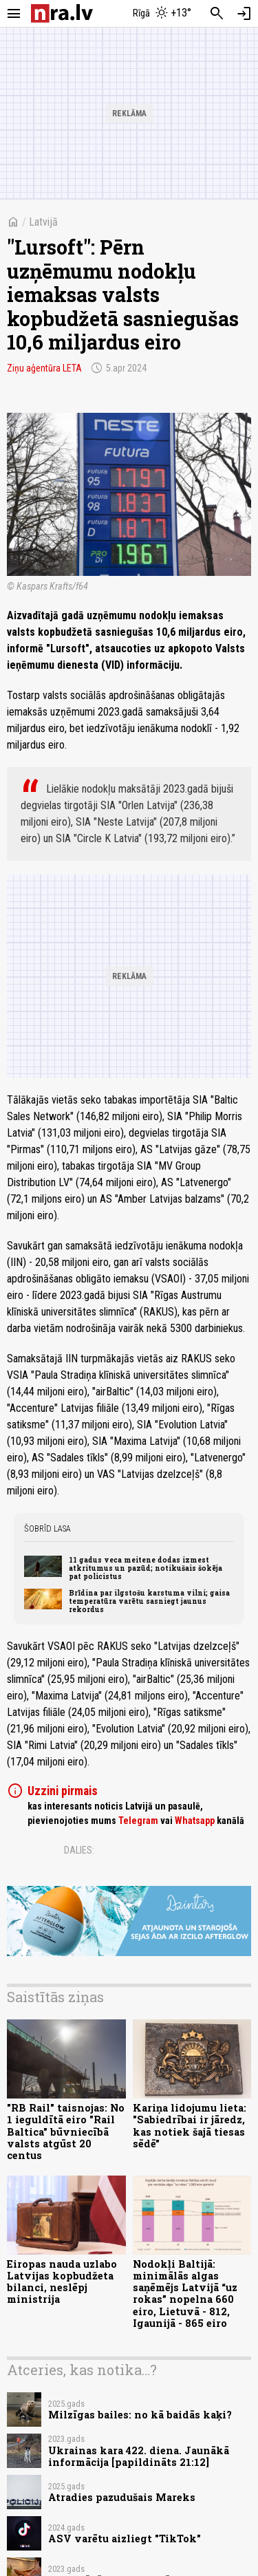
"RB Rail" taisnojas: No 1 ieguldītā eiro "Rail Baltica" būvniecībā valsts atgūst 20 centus (66, 2131)
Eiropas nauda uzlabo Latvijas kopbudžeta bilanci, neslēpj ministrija (62, 2281)
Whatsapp (195, 1820)
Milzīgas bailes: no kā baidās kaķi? (140, 2414)
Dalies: (79, 1850)
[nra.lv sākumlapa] (62, 13)
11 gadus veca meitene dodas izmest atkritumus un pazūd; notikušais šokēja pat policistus (145, 1568)
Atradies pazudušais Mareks (121, 2497)
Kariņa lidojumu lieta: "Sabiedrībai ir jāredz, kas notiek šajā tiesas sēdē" (189, 2125)
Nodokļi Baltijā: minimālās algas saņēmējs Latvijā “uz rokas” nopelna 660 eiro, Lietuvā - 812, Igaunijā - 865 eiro (185, 2293)
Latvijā (43, 221)
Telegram (138, 1820)
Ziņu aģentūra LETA (44, 368)
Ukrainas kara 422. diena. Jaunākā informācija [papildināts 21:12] (138, 2456)
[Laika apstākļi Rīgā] (161, 13)
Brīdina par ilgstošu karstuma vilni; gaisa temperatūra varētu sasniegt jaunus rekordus (149, 1601)
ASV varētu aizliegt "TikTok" (124, 2538)
